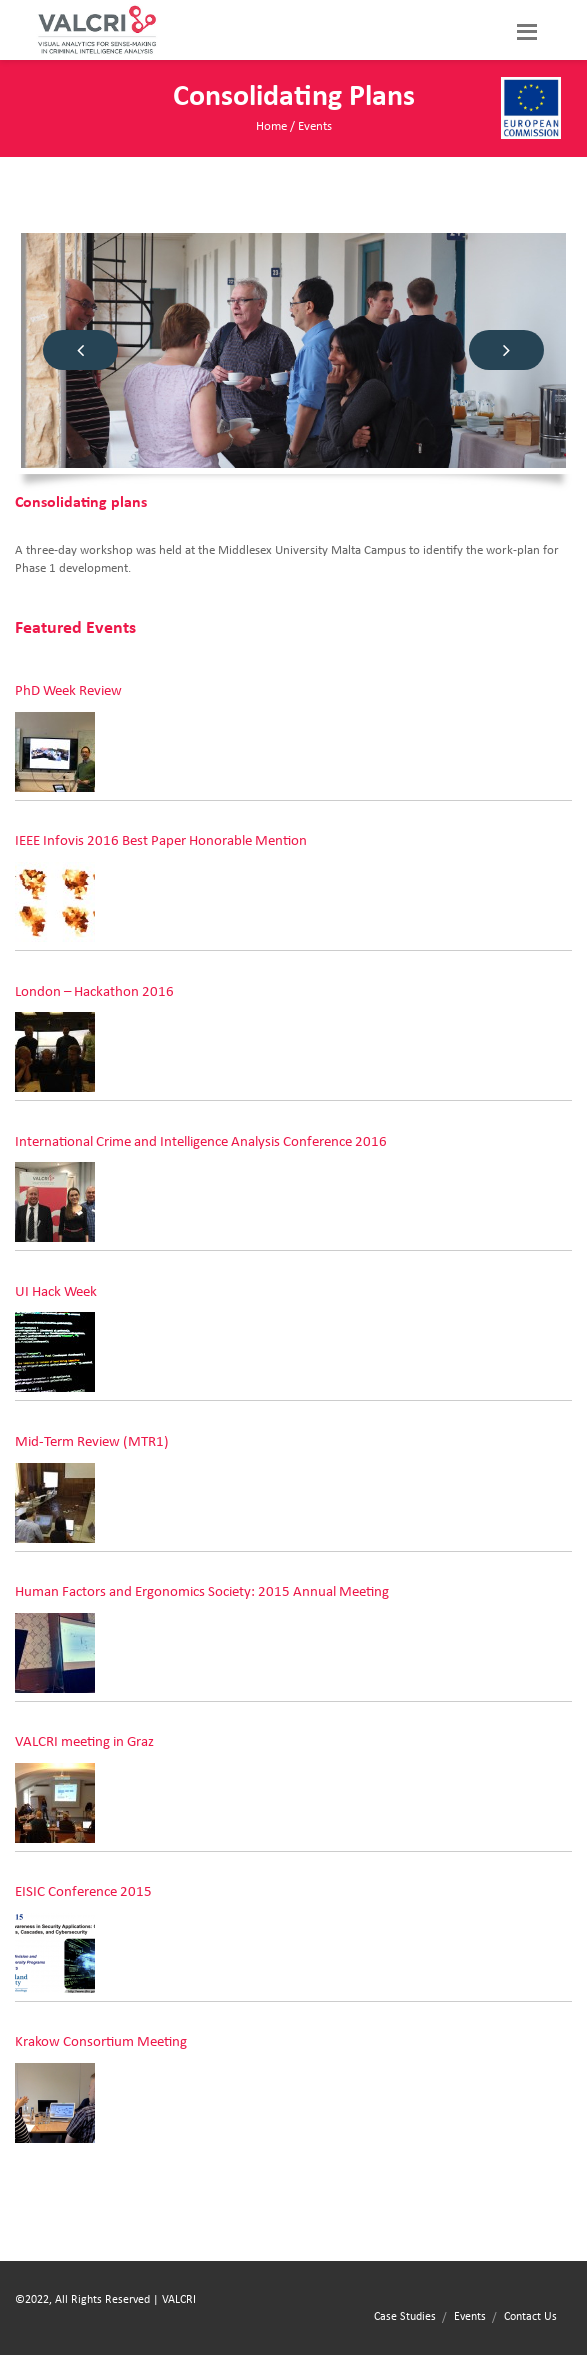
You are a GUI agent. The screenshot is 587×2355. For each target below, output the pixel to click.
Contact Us (530, 2316)
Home (271, 126)
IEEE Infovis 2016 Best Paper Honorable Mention (161, 840)
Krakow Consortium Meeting (101, 2041)
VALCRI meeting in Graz (84, 1741)
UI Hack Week (56, 1291)
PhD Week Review (68, 690)
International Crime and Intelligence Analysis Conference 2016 (201, 1141)
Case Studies (405, 2316)
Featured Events (75, 628)
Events (315, 126)
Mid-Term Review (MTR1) (92, 1441)
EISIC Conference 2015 (83, 1891)
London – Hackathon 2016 (94, 991)
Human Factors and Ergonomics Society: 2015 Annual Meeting (202, 1591)
